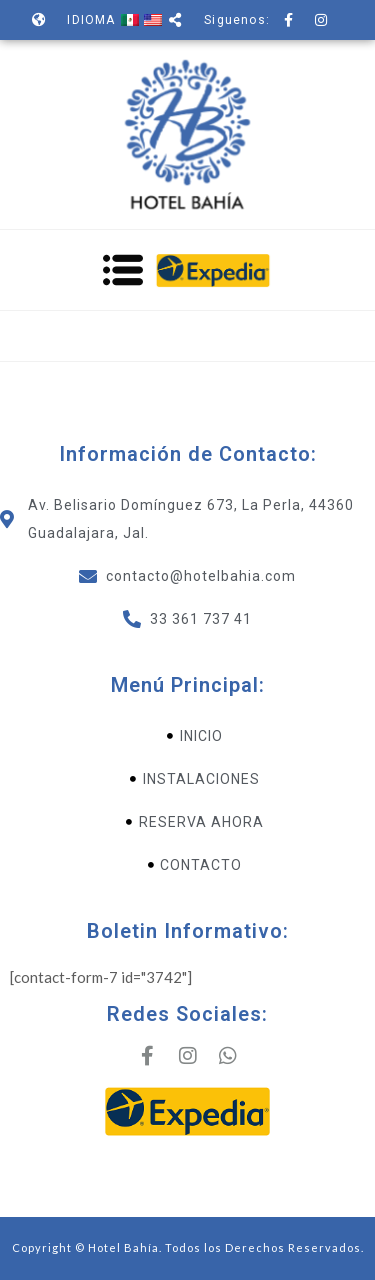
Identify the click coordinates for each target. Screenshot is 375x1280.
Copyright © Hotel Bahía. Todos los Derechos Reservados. (188, 1247)
